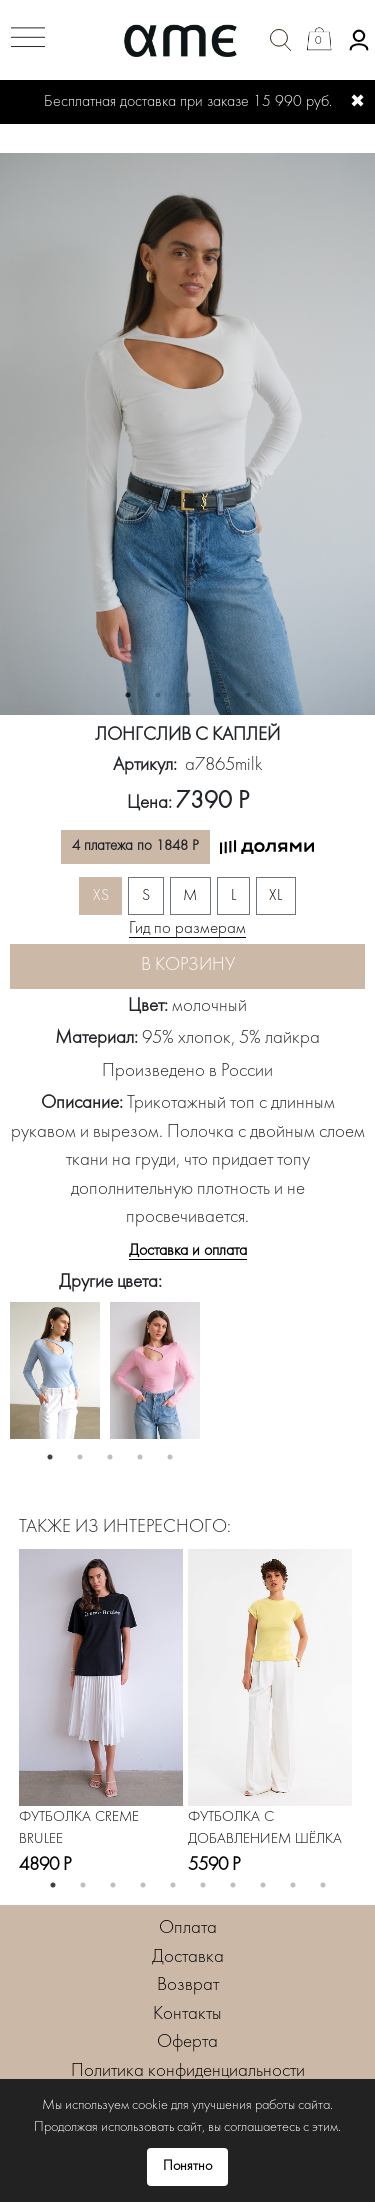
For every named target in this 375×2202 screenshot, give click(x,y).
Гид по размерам (187, 929)
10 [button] (323, 1885)
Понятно (187, 2166)
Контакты (187, 2014)
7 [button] (233, 1885)
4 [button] (218, 695)
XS (101, 896)
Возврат (188, 1985)
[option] (187, 434)
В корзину (188, 965)
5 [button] (248, 695)
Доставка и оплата (188, 1251)
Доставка (188, 1957)
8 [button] (263, 1885)
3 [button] (188, 695)
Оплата (188, 1928)
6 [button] (203, 1885)
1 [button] (128, 695)
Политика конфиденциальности (188, 2071)
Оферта (187, 2042)
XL (275, 896)
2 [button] (158, 695)
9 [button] (293, 1885)
